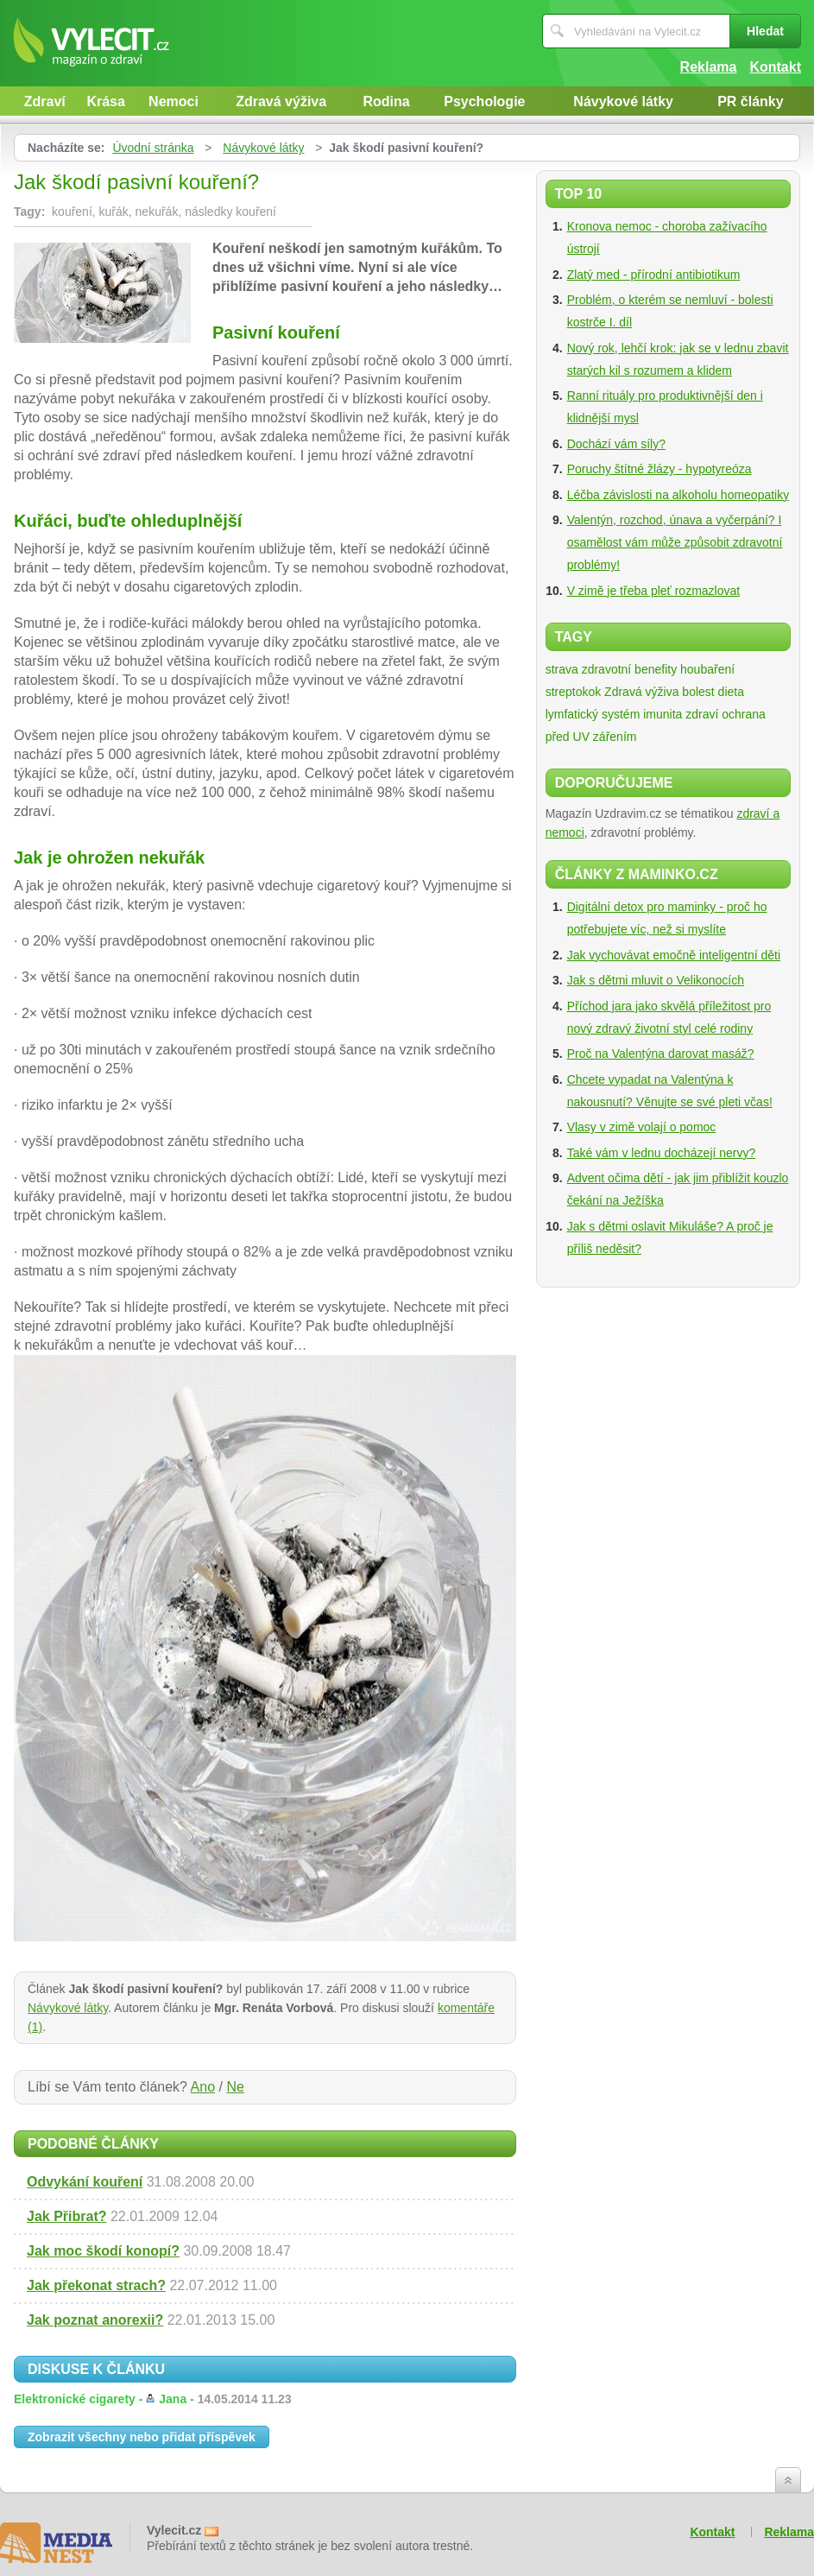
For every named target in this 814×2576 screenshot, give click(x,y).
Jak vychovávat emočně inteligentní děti (673, 955)
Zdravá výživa (281, 101)
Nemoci (173, 101)
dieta (731, 692)
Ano (203, 2086)
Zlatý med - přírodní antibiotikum (654, 275)
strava (562, 669)
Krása (105, 101)
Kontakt (775, 67)
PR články (750, 101)
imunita (662, 714)
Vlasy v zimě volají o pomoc (641, 1127)
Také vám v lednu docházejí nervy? (661, 1153)
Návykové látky (623, 101)
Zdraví (45, 101)
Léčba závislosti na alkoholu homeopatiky (678, 495)
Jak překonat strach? (96, 2285)
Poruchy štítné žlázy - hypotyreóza (659, 469)
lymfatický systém (593, 714)
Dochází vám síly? (616, 444)
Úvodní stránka (152, 148)
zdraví (701, 714)
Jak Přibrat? (66, 2216)
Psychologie (484, 101)
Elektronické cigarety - (153, 2399)
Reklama (708, 67)
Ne (234, 2086)
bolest (698, 692)
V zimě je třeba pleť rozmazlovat (654, 591)
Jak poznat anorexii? (95, 2320)
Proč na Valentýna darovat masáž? (660, 1053)
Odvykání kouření (84, 2181)
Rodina (386, 101)
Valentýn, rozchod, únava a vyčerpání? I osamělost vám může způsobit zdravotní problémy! (675, 542)
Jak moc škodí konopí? (103, 2251)
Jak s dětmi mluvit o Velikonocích (655, 980)
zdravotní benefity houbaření (658, 669)
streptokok (574, 692)
